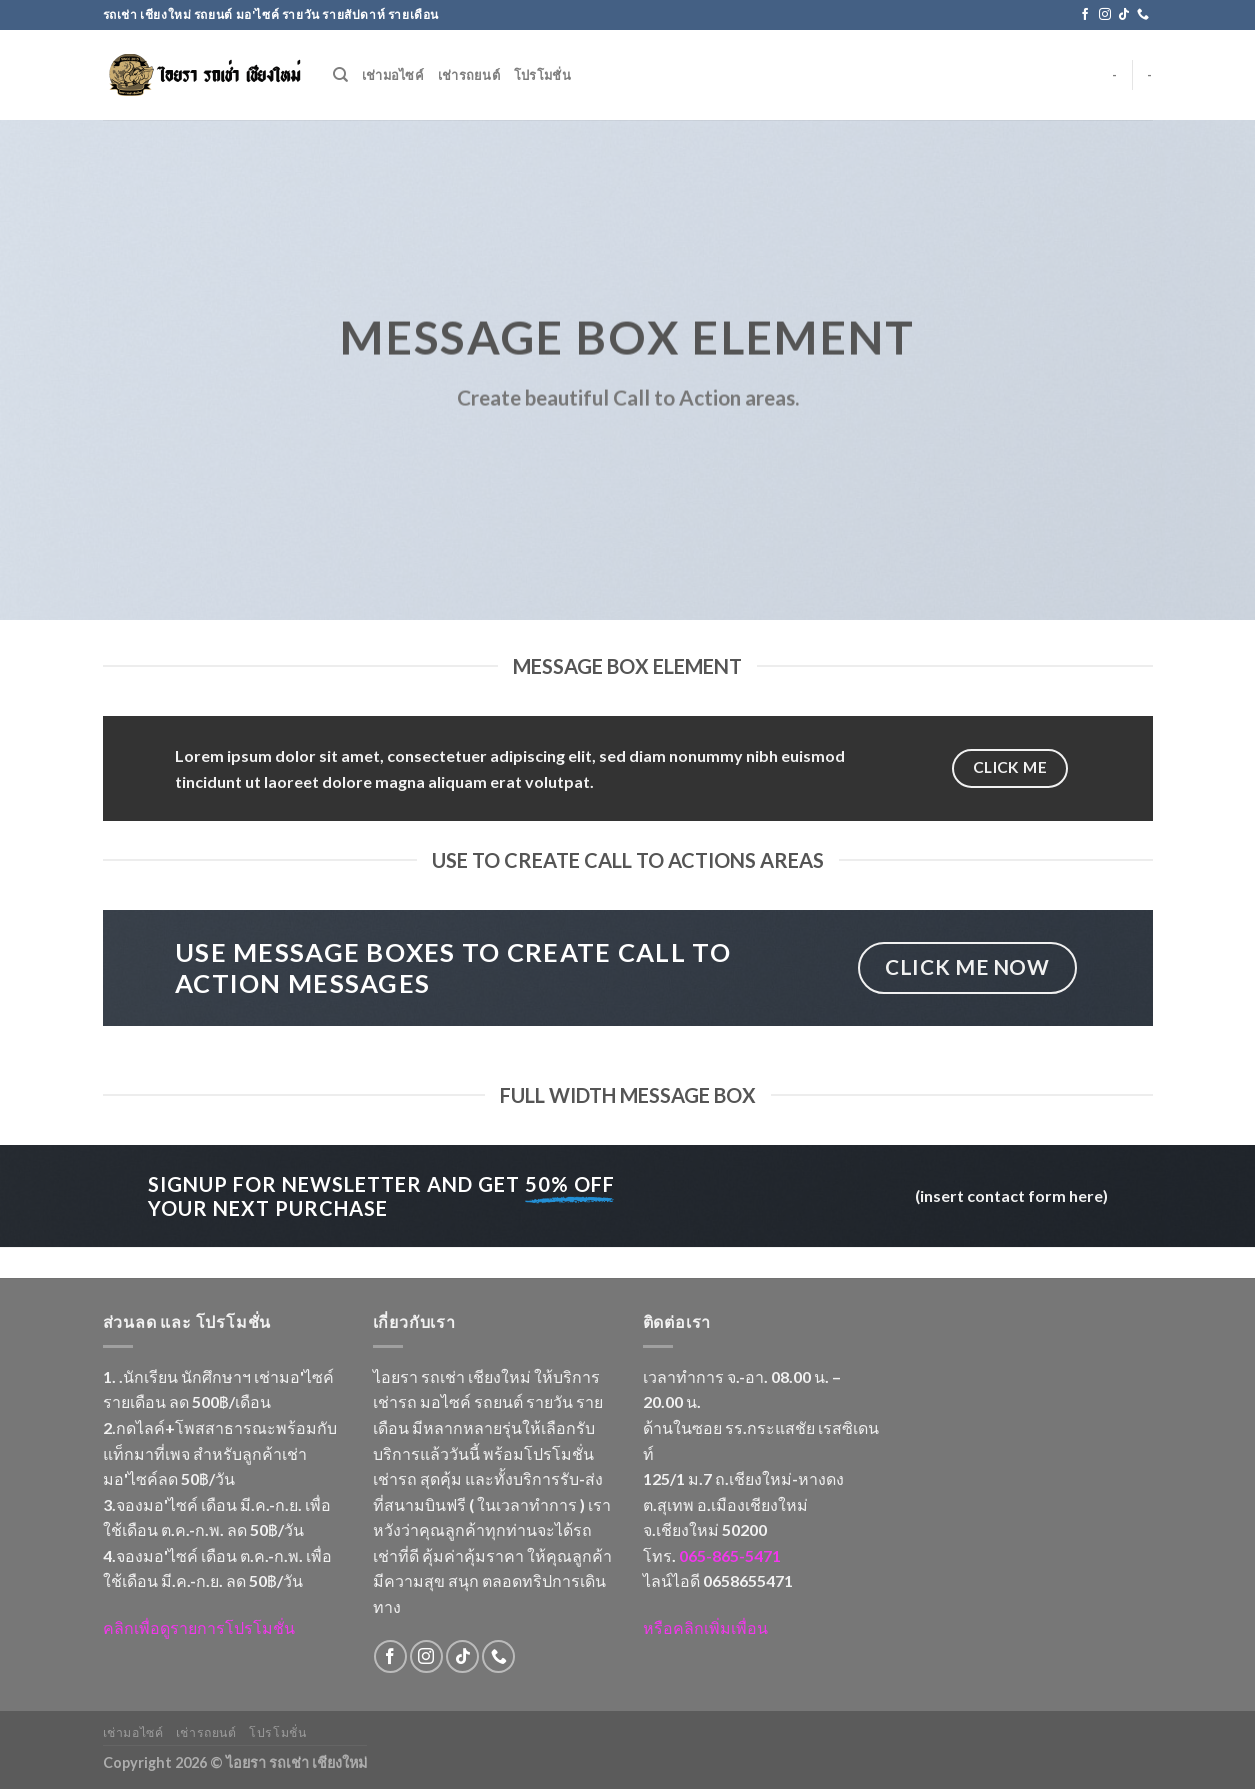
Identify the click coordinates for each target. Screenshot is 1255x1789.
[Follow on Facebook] (1085, 15)
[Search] (340, 75)
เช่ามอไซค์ (393, 75)
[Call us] (1143, 15)
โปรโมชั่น (542, 75)
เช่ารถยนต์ (469, 75)
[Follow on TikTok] (1124, 15)
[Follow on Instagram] (1105, 15)
